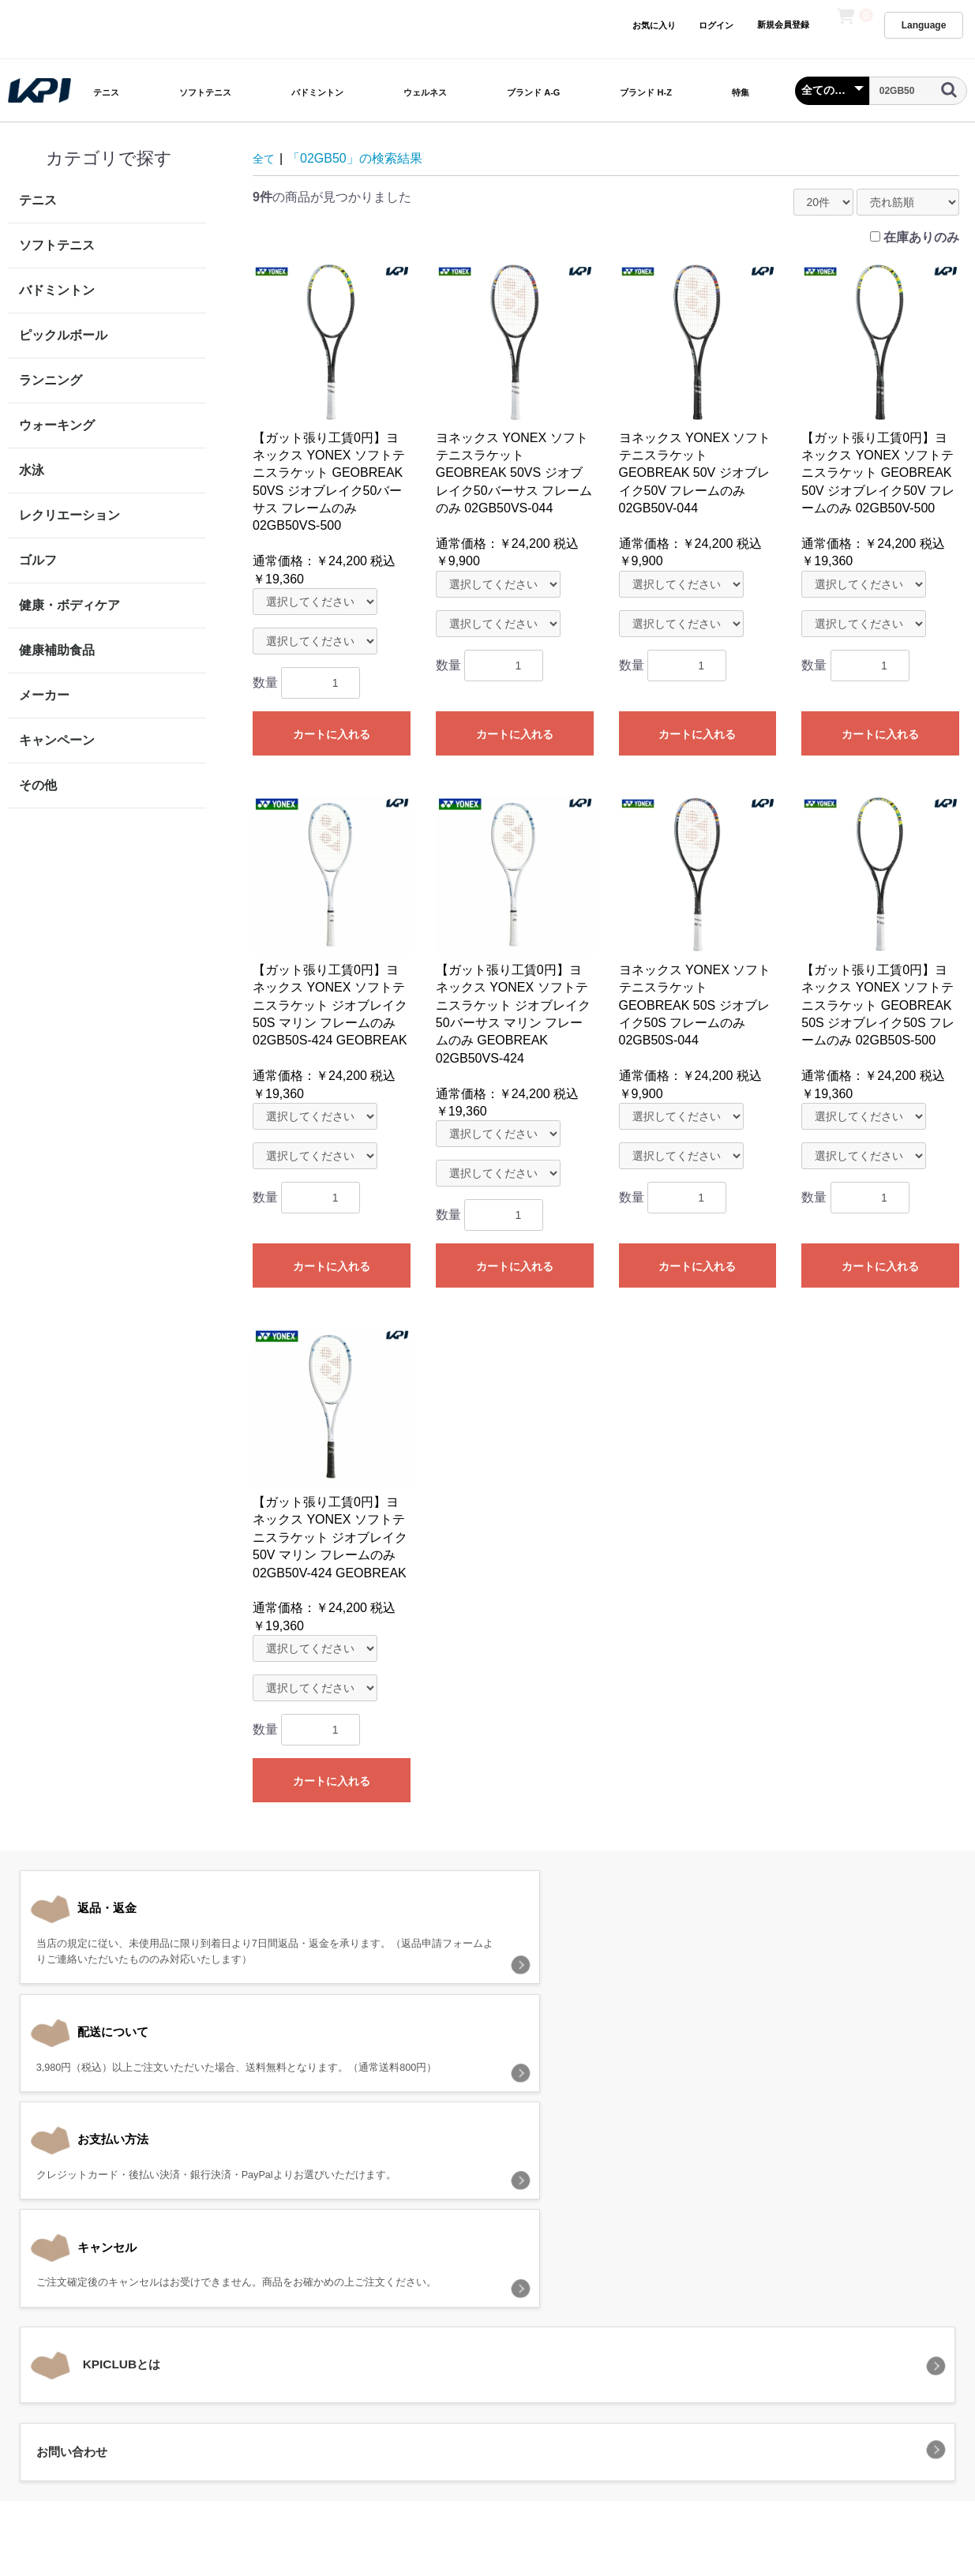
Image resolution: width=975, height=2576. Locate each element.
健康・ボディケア (69, 605)
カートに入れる (331, 734)
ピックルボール (63, 335)
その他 (38, 785)
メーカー (44, 695)
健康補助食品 (57, 650)
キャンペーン (57, 740)
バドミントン (317, 92)
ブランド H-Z (645, 92)
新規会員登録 (782, 24)
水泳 (31, 470)
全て (265, 158)
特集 (740, 92)
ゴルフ (38, 560)
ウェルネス (425, 92)
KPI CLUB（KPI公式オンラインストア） (487, 2414)
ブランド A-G (533, 92)
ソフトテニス (205, 92)
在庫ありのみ (921, 237)
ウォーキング (57, 425)
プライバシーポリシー (422, 2345)
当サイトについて (304, 2345)
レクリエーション (69, 515)
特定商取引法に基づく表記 (563, 2345)
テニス (106, 92)
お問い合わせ (682, 2345)
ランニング (50, 380)
